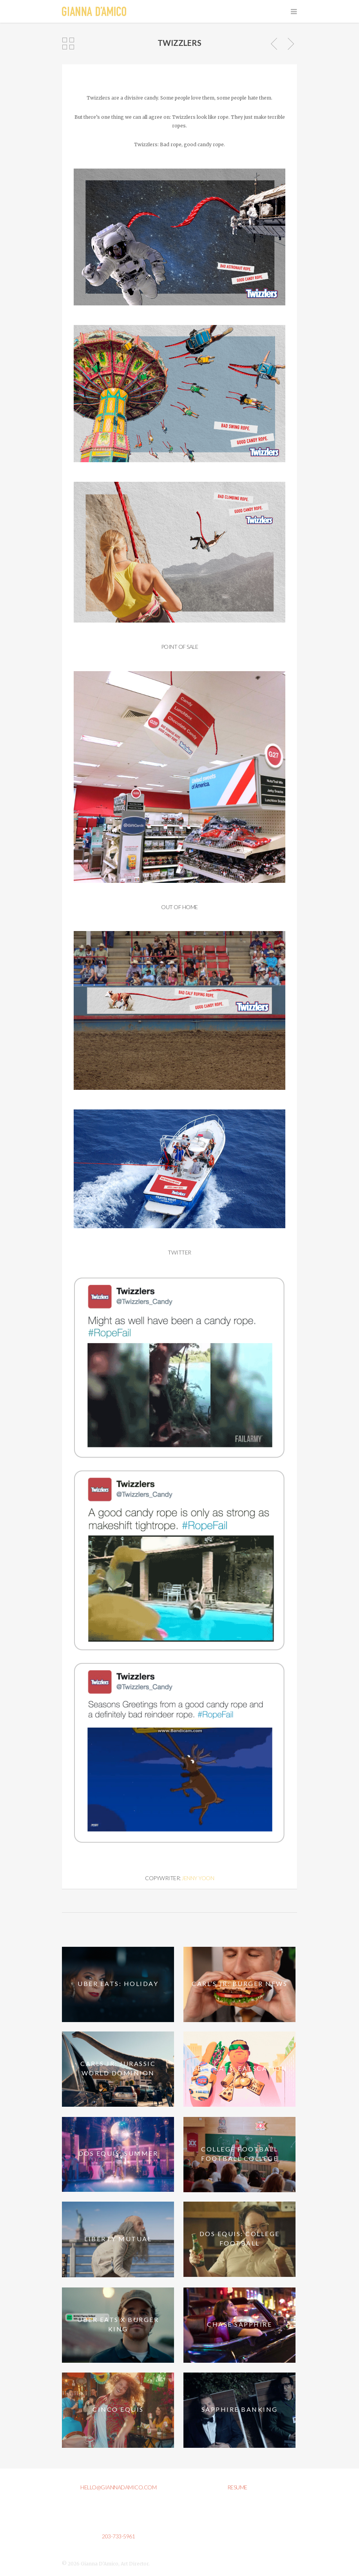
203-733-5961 (118, 2536)
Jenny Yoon (197, 1878)
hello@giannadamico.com (118, 2487)
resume (237, 2487)
